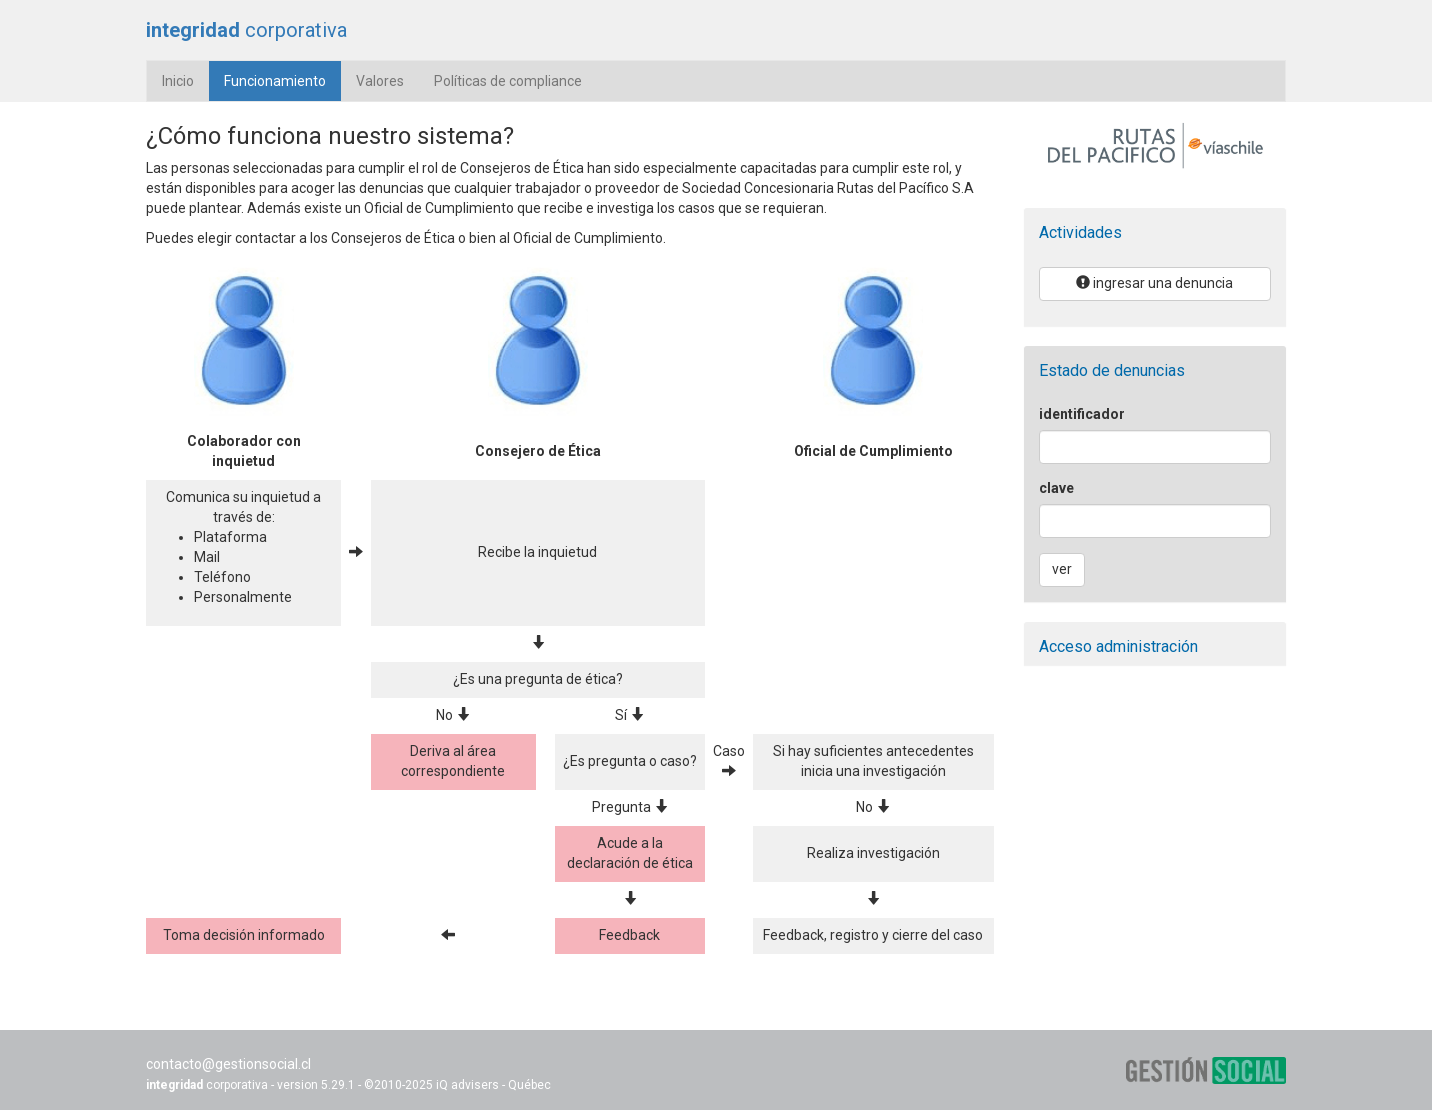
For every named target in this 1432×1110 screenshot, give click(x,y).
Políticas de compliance (508, 81)
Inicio (178, 81)
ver (1062, 569)
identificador (1082, 414)
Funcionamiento (282, 79)
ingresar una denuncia (1154, 283)
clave (1056, 488)
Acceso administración (1118, 646)
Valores (380, 81)
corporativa (246, 30)
